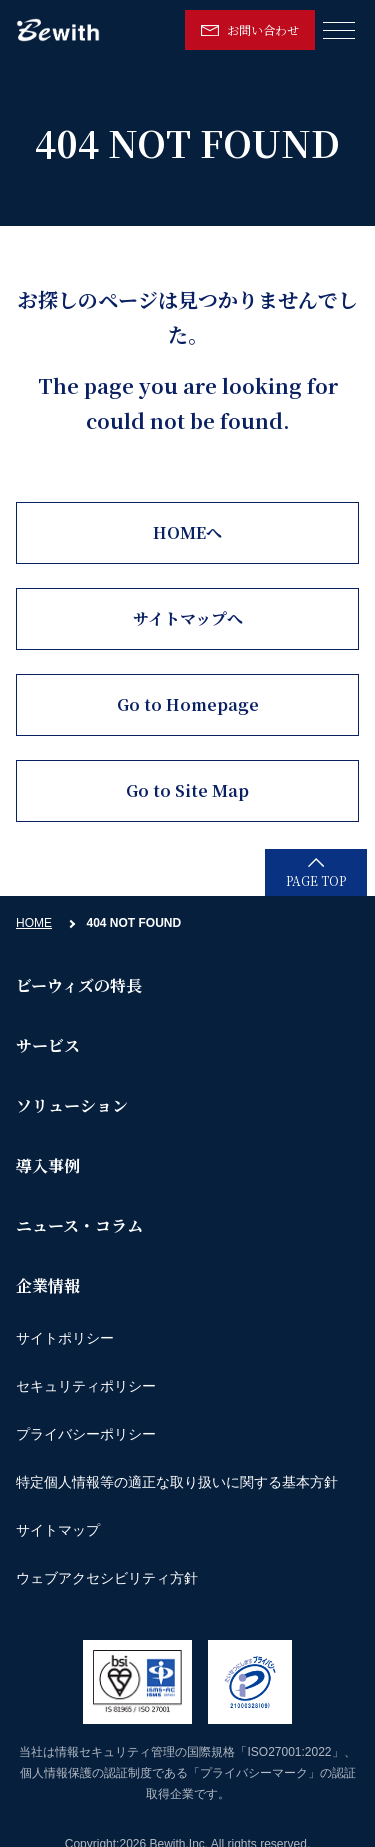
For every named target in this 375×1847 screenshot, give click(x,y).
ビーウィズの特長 (79, 985)
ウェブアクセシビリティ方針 (107, 1578)
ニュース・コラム (79, 1225)
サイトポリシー (65, 1338)
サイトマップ (58, 1530)
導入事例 (48, 1165)
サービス (48, 1045)
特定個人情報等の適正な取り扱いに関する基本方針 (177, 1482)
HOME (34, 923)
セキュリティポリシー (86, 1386)
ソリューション (72, 1105)
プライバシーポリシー (86, 1434)
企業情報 (48, 1285)
